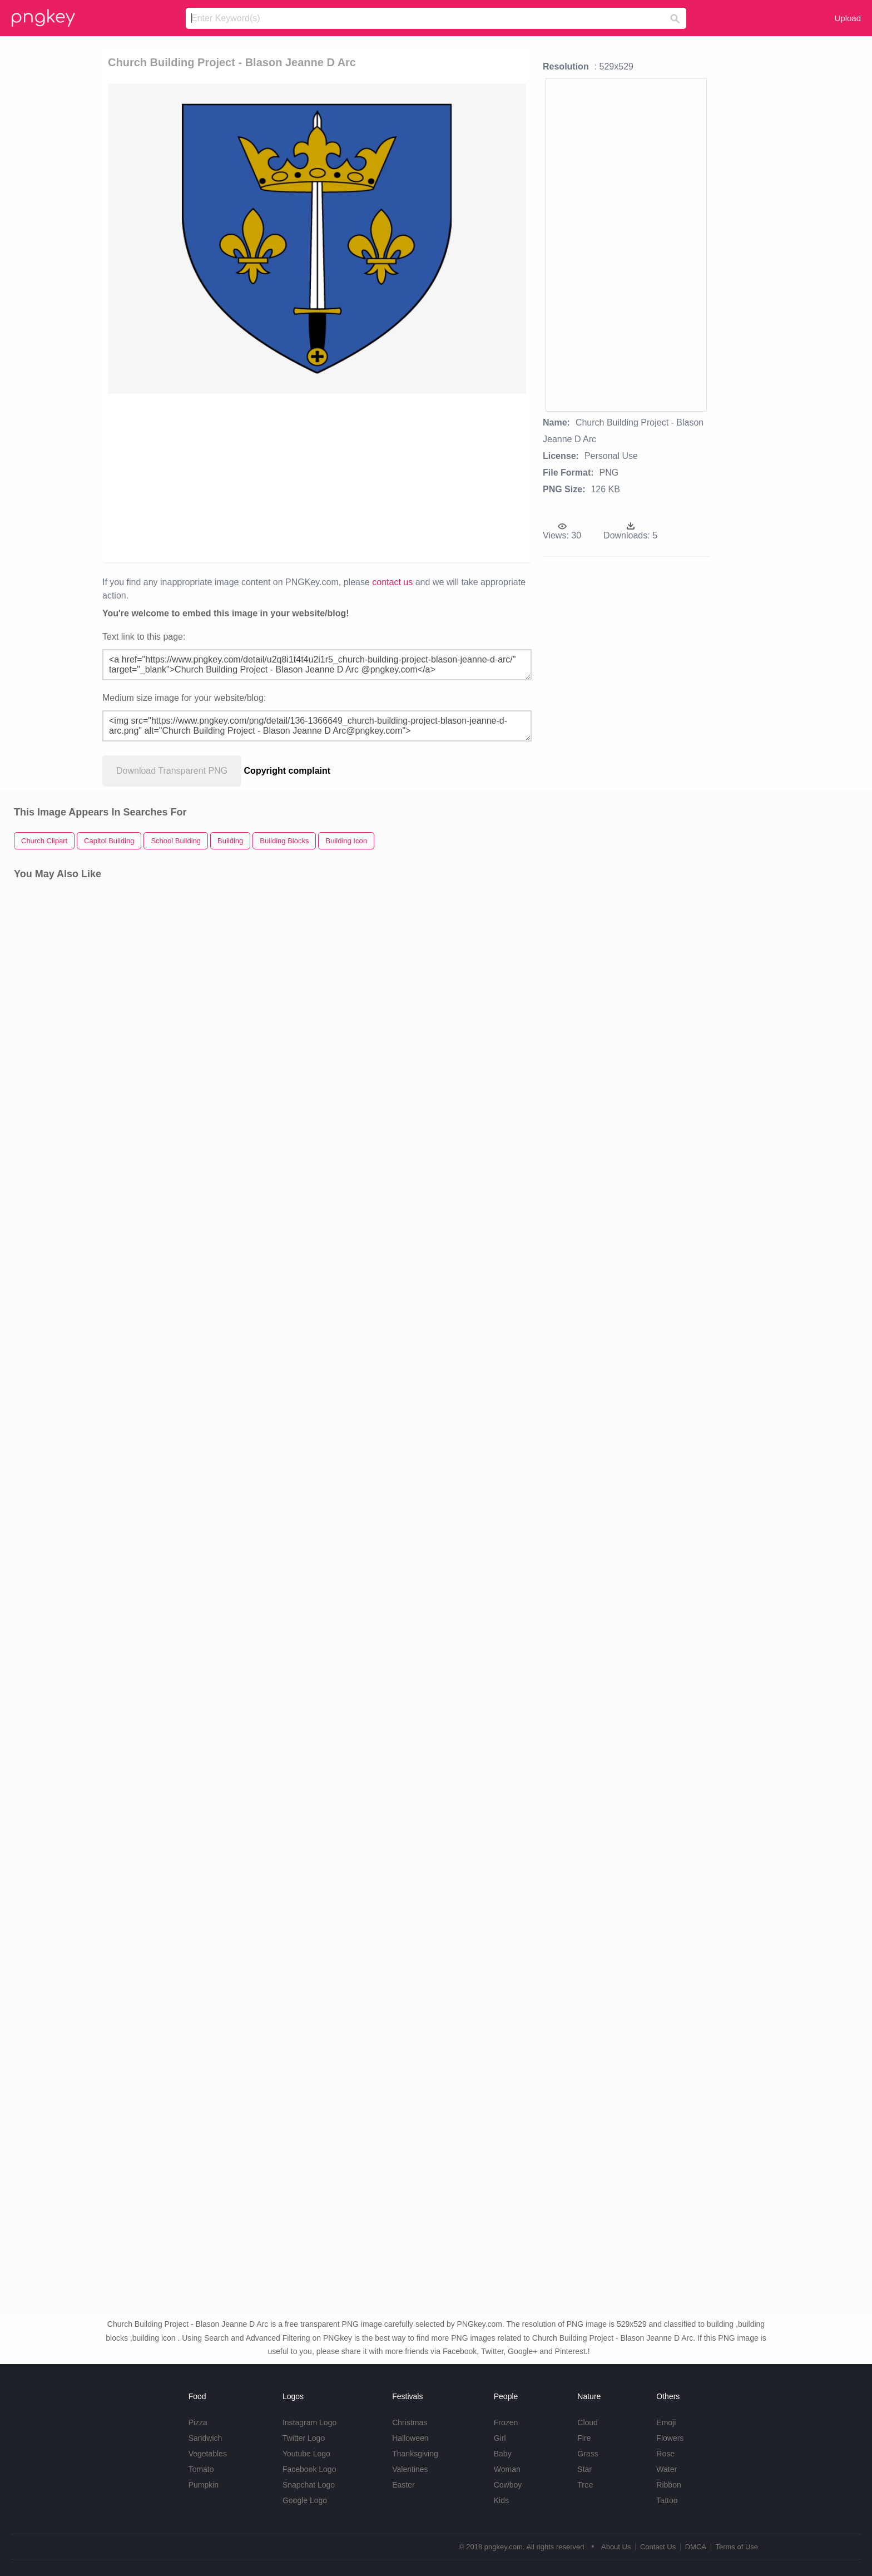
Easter (403, 2484)
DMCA (695, 2547)
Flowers (669, 2438)
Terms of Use (736, 2547)
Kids (501, 2500)
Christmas (409, 2422)
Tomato (201, 2469)
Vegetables (208, 2453)
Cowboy (508, 2484)
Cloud (587, 2422)
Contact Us (658, 2547)
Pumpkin (204, 2484)
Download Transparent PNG (171, 770)
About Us (616, 2547)
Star (584, 2469)
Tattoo (666, 2500)
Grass (587, 2453)
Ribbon (668, 2484)
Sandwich (205, 2438)
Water (666, 2469)
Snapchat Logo (309, 2484)
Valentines (410, 2469)
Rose (665, 2453)
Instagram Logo (309, 2422)
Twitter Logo (304, 2438)
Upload (847, 18)
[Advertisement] (254, 477)
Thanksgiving (415, 2453)
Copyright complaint (287, 770)
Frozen (506, 2422)
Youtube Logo (306, 2453)
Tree (585, 2484)
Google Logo (305, 2500)
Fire (584, 2438)
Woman (507, 2469)
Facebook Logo (309, 2469)
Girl (500, 2438)
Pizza (198, 2422)
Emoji (666, 2422)
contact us (392, 582)
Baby (503, 2453)
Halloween (410, 2438)
